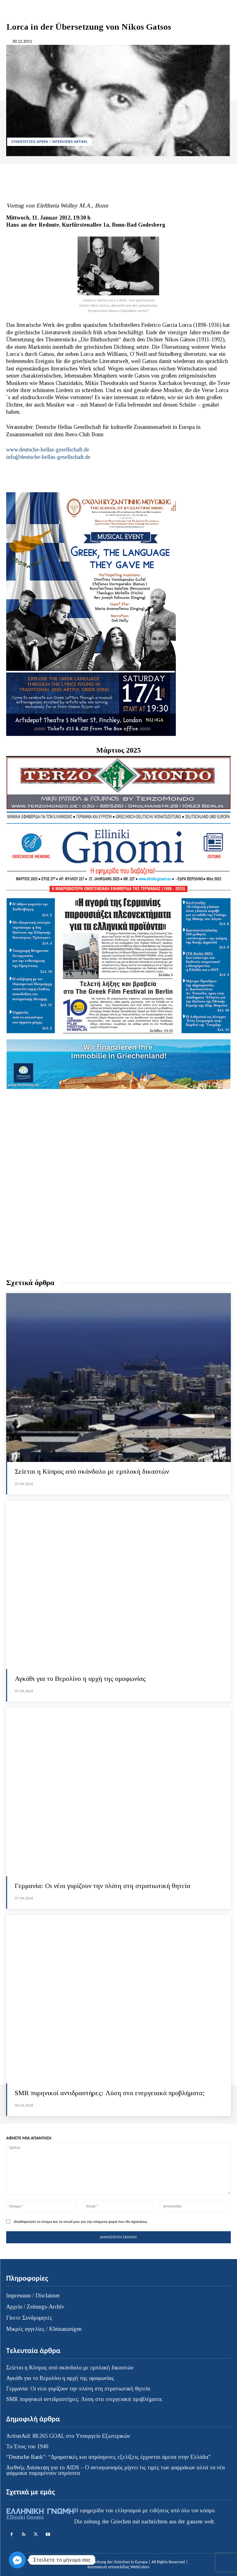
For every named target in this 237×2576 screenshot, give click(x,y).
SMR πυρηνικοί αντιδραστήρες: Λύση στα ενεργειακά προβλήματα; (110, 2093)
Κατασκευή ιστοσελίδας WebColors (118, 2567)
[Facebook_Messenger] (17, 2560)
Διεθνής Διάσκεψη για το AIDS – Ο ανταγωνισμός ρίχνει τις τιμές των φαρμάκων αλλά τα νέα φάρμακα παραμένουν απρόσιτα (115, 2470)
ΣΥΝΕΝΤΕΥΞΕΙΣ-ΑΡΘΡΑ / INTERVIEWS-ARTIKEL (49, 142)
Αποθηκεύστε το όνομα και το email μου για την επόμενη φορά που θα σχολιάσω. (81, 2221)
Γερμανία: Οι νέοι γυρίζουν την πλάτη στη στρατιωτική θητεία (102, 1886)
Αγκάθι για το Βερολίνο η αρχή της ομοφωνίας (80, 1678)
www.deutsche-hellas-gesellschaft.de (47, 449)
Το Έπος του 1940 (27, 2446)
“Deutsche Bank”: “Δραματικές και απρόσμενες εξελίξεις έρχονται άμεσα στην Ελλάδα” (108, 2457)
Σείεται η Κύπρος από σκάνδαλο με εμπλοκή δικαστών (92, 1471)
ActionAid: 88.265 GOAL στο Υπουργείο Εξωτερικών (68, 2436)
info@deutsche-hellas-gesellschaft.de (48, 457)
